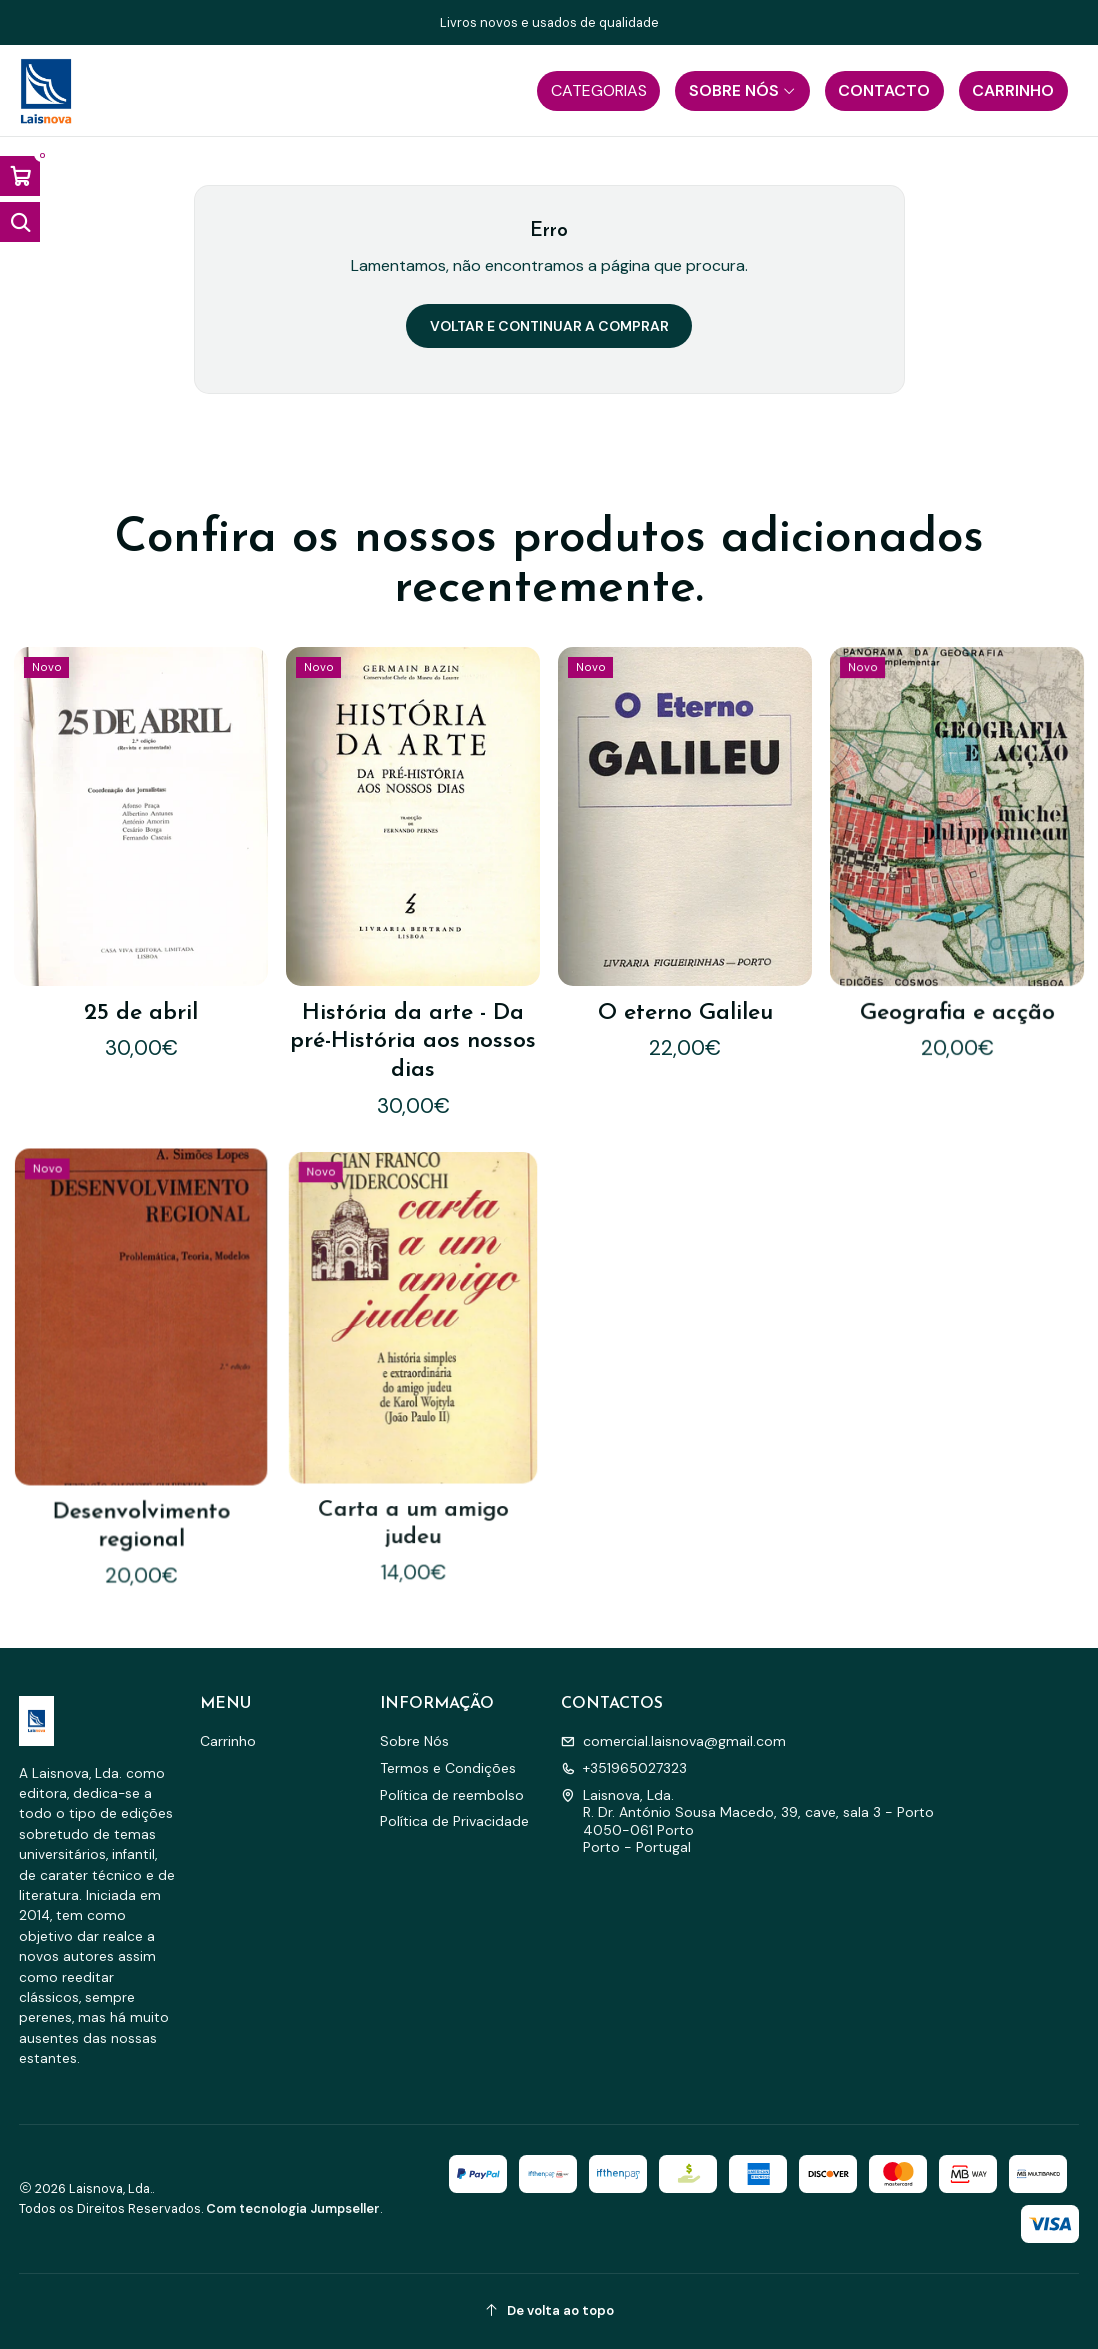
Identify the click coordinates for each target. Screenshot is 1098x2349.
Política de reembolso (452, 1795)
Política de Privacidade (454, 1821)
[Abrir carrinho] (20, 176)
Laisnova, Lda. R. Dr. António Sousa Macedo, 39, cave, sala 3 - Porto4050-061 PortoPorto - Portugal (747, 1821)
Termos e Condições (448, 1768)
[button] (598, 91)
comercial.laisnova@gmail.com (673, 1741)
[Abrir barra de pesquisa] (20, 222)
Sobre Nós (414, 1741)
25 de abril (140, 969)
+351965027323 (624, 1768)
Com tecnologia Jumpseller (293, 2208)
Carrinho (228, 1741)
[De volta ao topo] (549, 2311)
